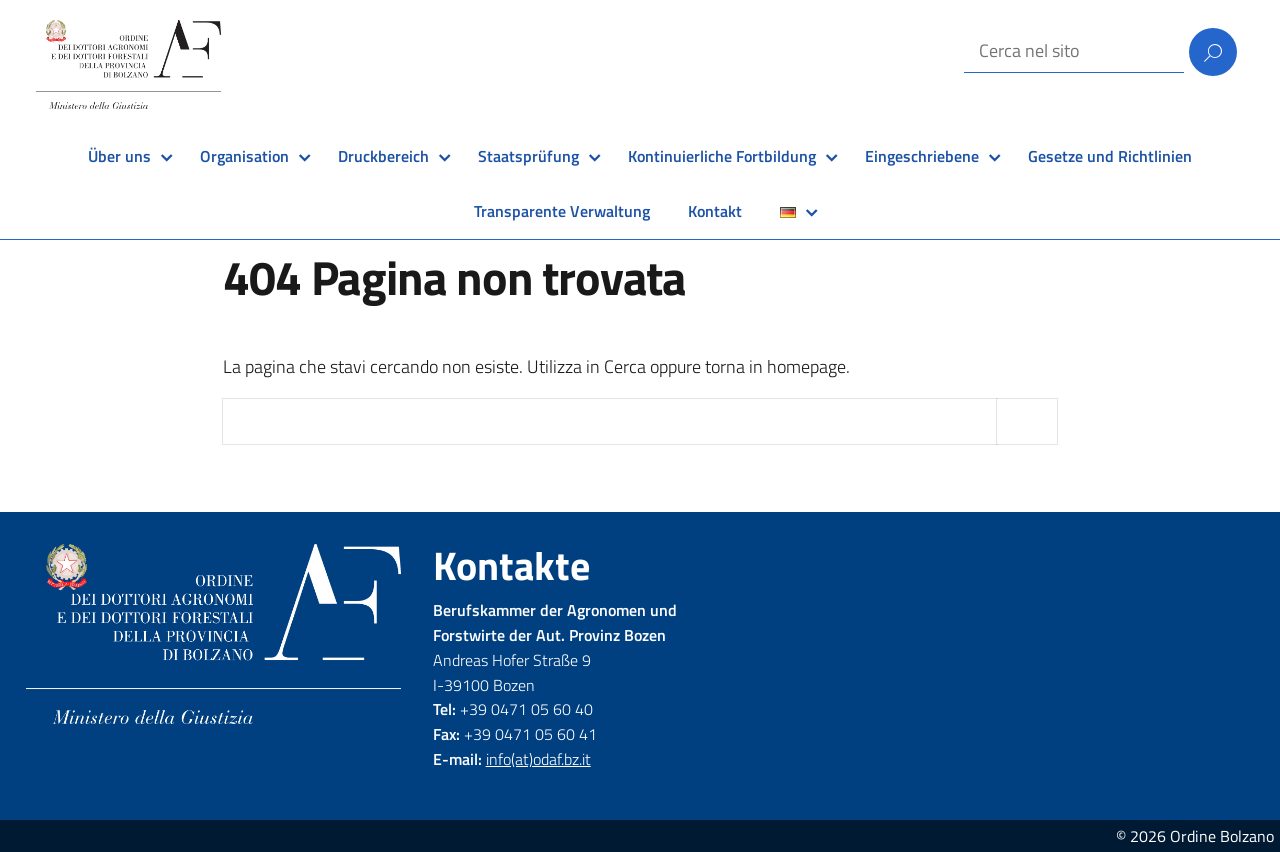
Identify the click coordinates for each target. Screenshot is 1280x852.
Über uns (119, 156)
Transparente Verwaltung (562, 211)
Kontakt (715, 211)
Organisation (244, 156)
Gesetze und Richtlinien (1110, 156)
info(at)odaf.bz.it (538, 759)
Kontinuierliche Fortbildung (722, 156)
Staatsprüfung (528, 156)
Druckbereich (383, 156)
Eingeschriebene (922, 156)
